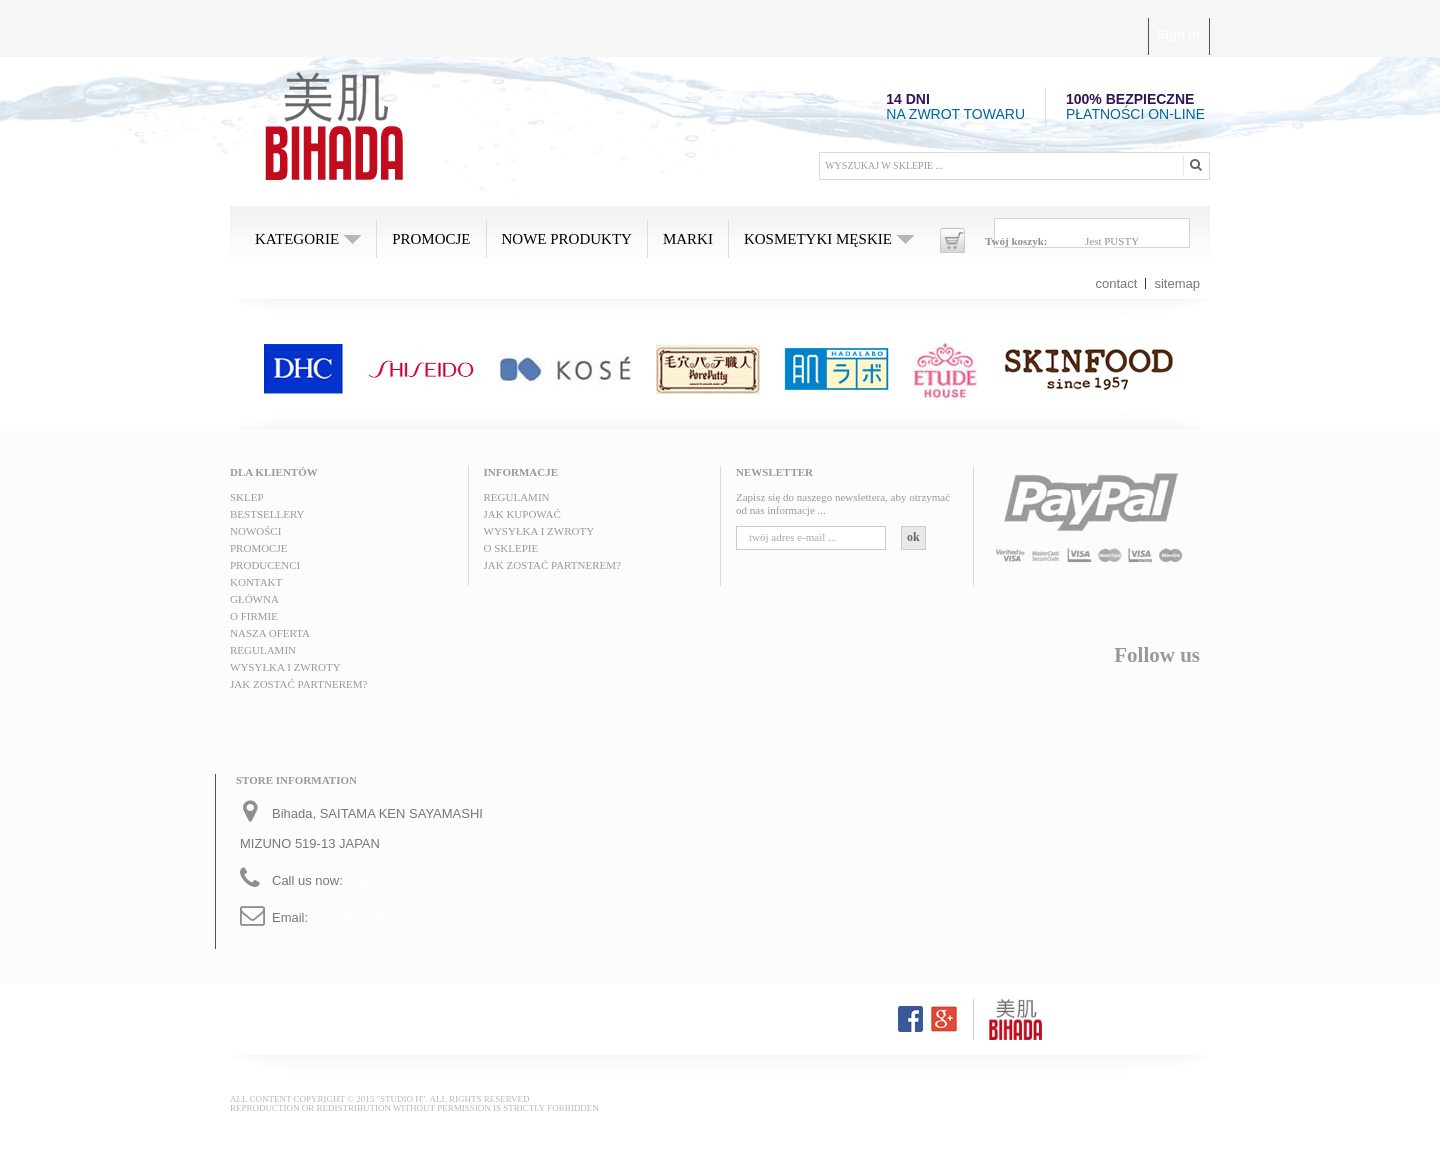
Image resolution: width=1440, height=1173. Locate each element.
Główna (254, 599)
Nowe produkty (567, 239)
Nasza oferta (270, 633)
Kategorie (297, 239)
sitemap (1177, 283)
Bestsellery (267, 514)
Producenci (265, 565)
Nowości (255, 531)
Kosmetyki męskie (818, 239)
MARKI (688, 239)
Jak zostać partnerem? (298, 684)
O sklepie (511, 548)
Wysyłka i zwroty (285, 667)
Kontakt (256, 582)
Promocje (431, 239)
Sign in (1178, 34)
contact (1117, 283)
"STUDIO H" (400, 1099)
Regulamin (263, 650)
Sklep (247, 497)
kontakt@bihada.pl (372, 918)
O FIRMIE (254, 616)
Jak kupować (522, 514)
